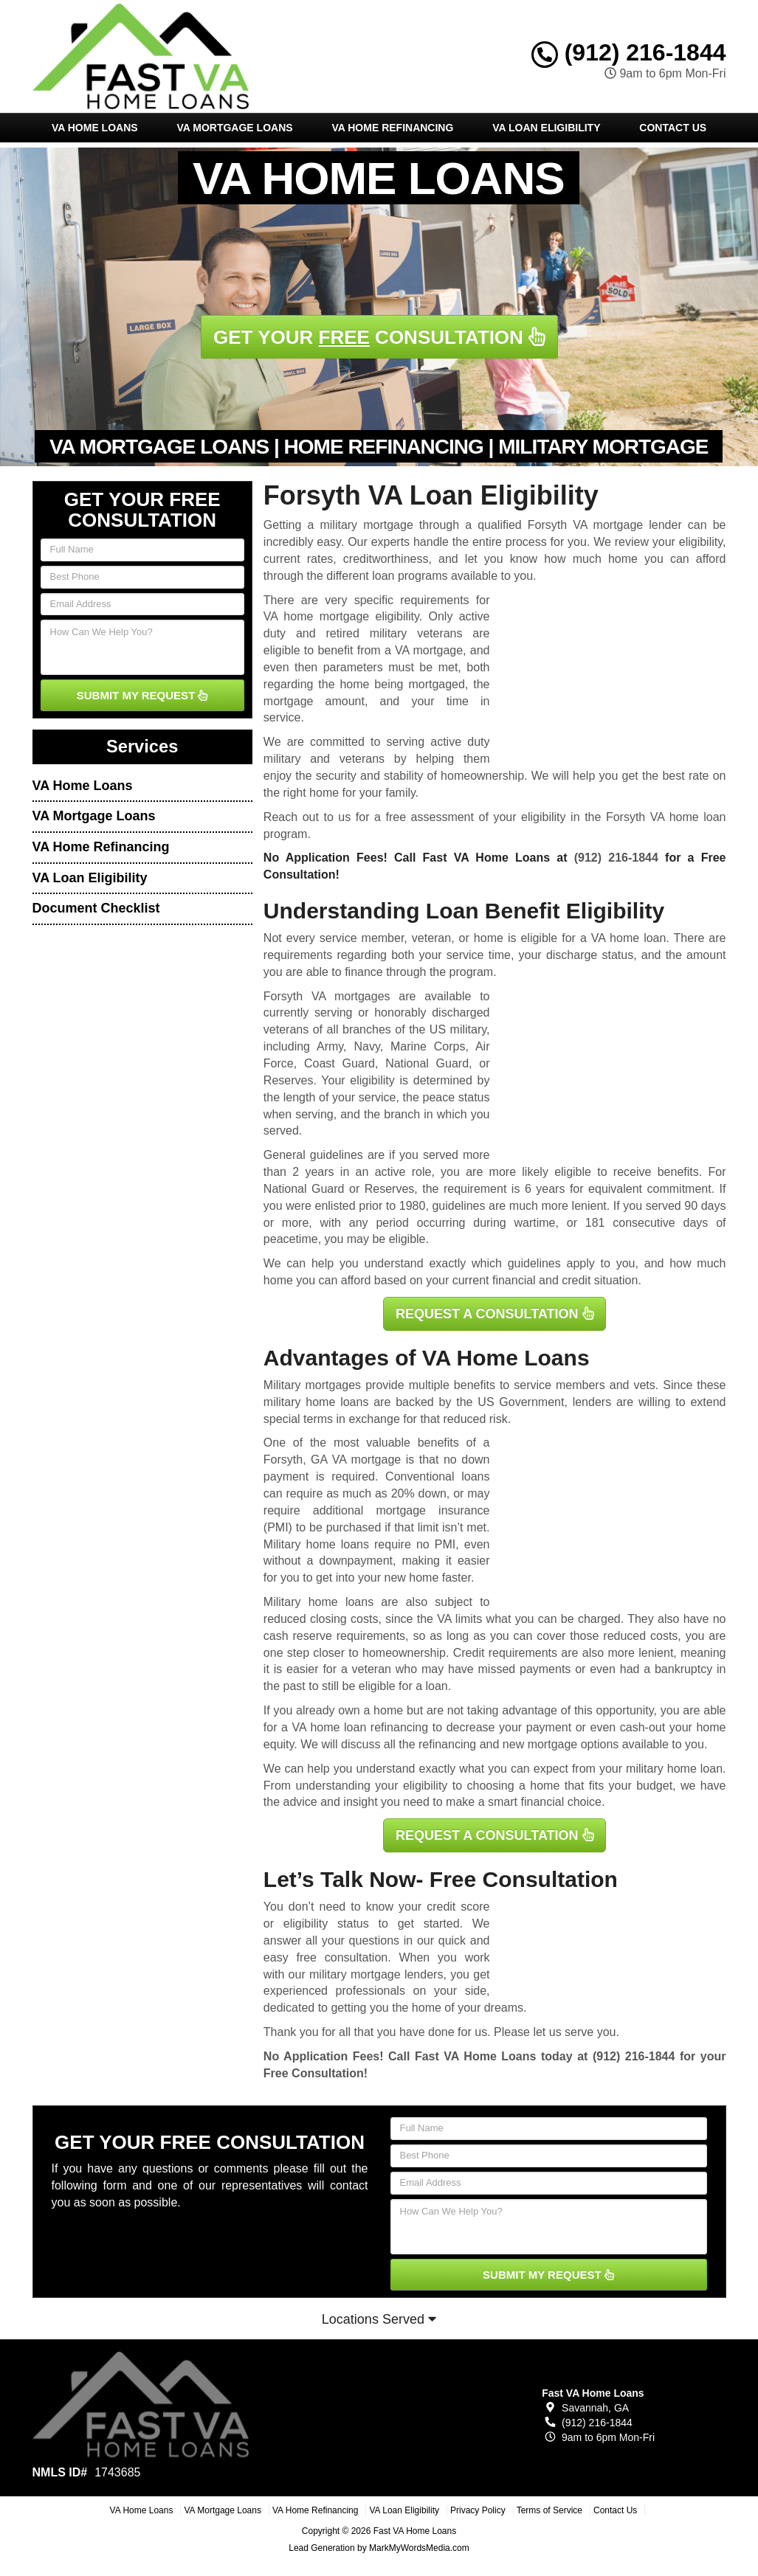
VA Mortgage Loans (234, 128)
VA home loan (628, 938)
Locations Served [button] (379, 2319)
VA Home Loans (95, 128)
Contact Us (672, 128)
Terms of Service (549, 2510)
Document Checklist (96, 908)
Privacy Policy (478, 2510)
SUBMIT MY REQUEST (142, 695)
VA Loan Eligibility (546, 128)
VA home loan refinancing (360, 1727)
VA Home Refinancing (392, 128)
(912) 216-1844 (628, 52)
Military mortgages (312, 1385)
